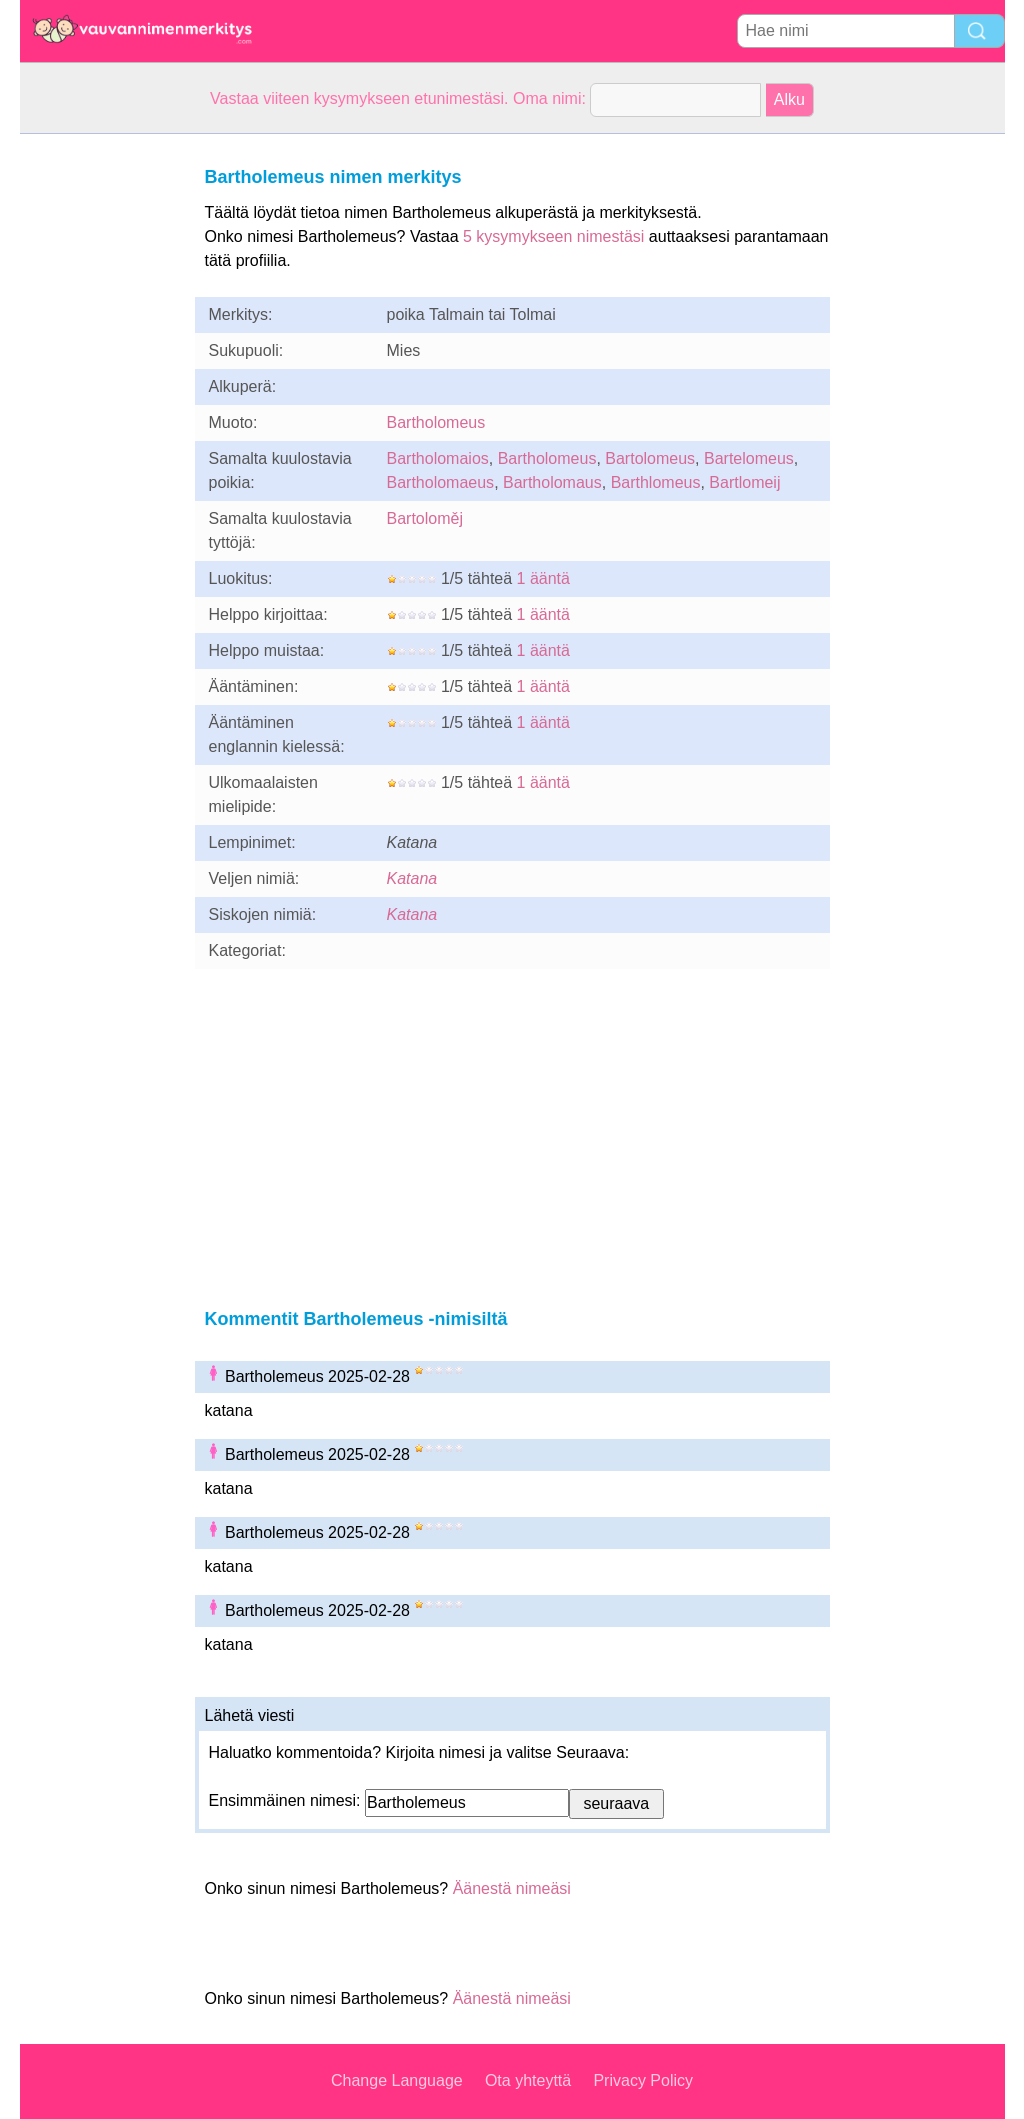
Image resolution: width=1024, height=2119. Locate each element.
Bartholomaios (438, 458)
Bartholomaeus (441, 482)
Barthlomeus (656, 482)
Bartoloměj (425, 518)
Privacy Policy (643, 2080)
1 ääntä (543, 578)
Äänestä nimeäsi (512, 1888)
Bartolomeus (650, 458)
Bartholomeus (436, 422)
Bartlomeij (744, 482)
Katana (412, 878)
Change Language (397, 2080)
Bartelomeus (749, 458)
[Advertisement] (100, 434)
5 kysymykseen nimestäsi (553, 236)
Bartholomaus (552, 482)
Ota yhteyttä (528, 2080)
